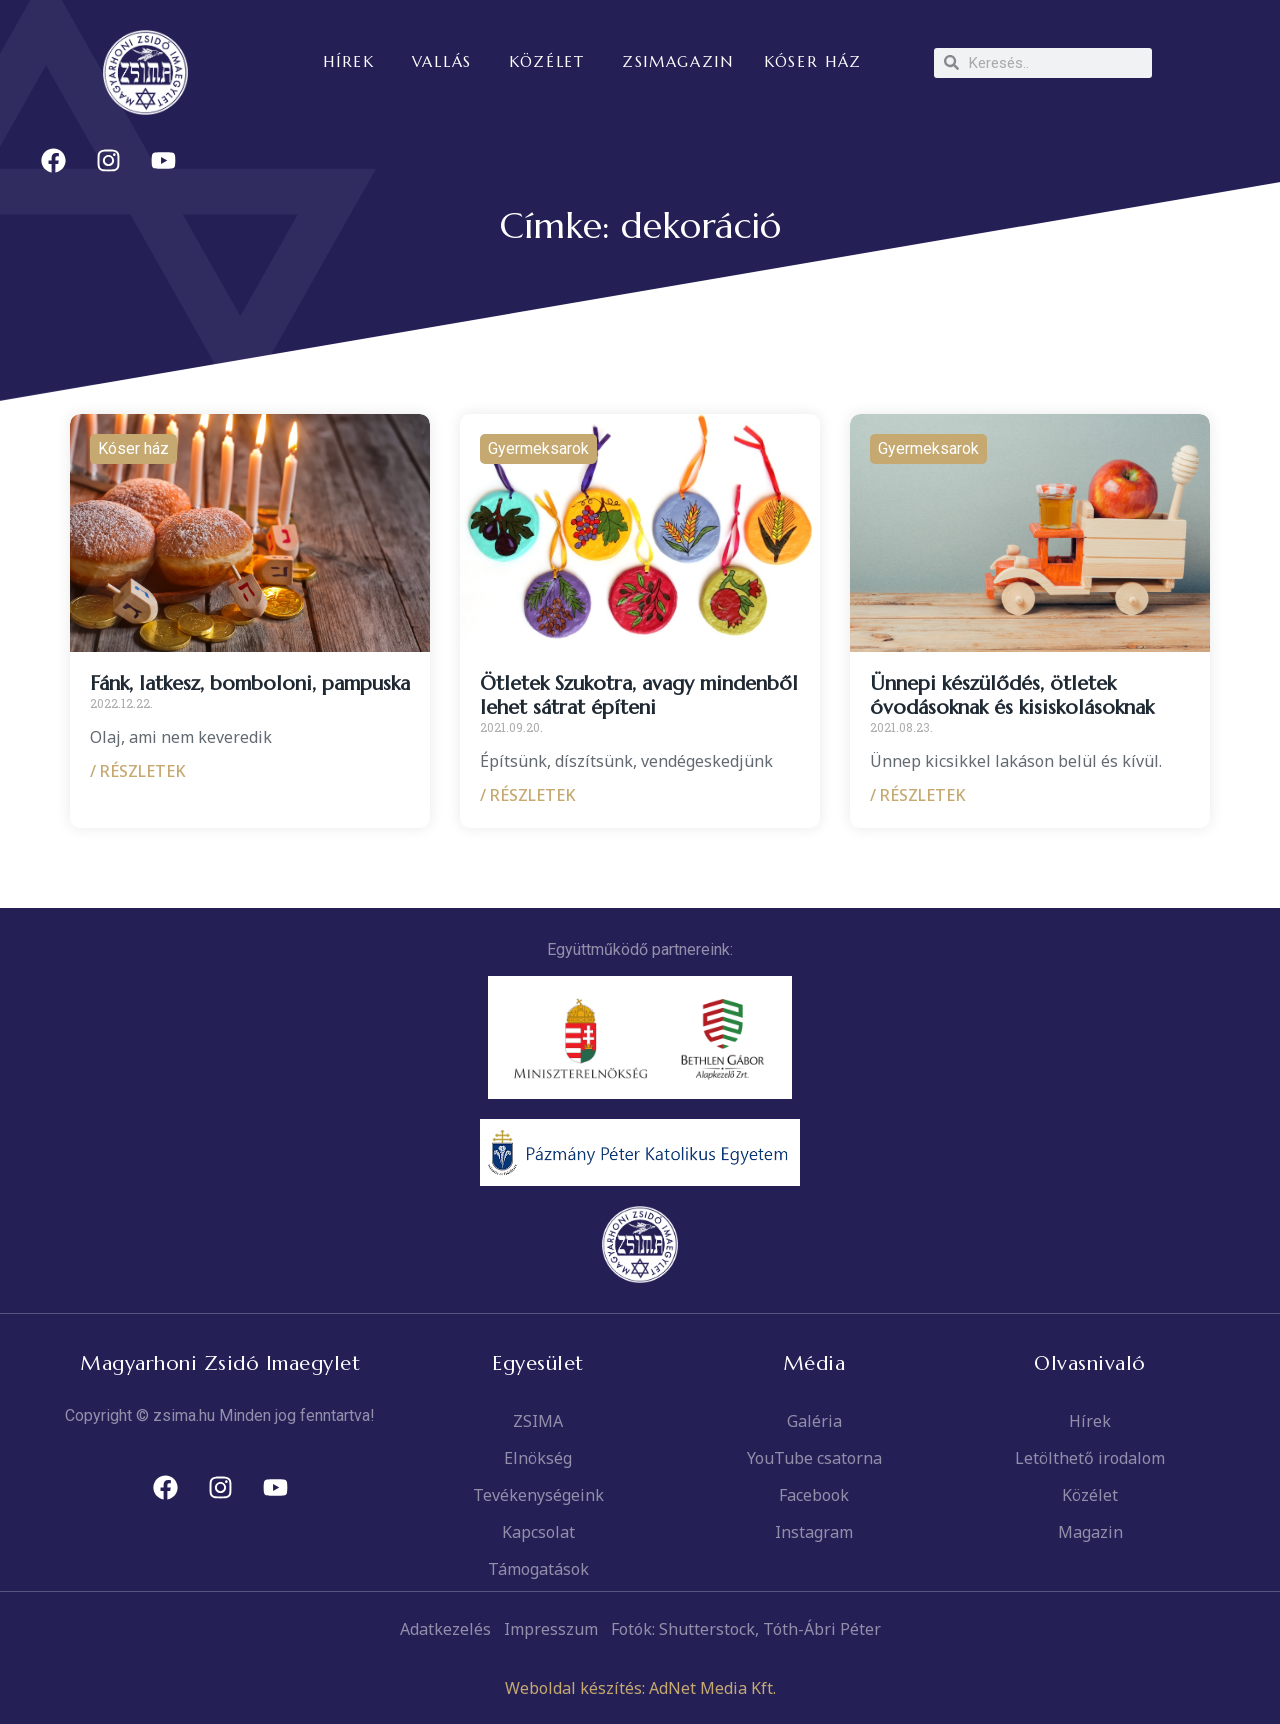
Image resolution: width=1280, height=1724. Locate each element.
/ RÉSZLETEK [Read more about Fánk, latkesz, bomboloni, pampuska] (138, 771)
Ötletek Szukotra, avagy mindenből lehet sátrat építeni (639, 695)
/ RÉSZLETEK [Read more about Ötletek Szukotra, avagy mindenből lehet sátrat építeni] (528, 795)
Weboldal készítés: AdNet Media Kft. (640, 1688)
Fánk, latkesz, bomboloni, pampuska (250, 683)
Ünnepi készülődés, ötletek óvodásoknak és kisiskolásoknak (1012, 695)
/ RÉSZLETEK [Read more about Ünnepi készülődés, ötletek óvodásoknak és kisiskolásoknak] (918, 795)
